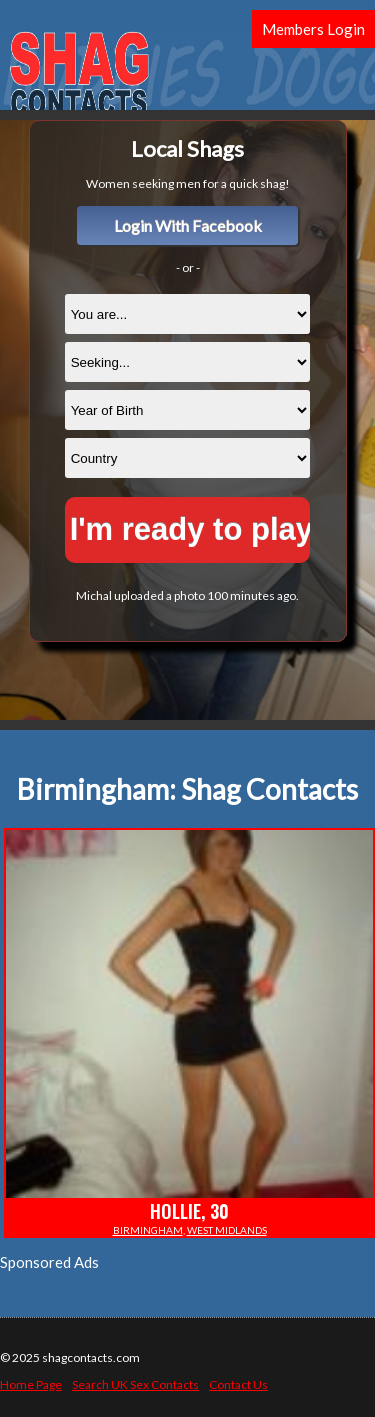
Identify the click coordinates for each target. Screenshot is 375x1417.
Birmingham (148, 1230)
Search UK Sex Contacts (135, 1384)
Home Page (31, 1384)
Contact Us (238, 1384)
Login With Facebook (188, 225)
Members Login (313, 29)
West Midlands (227, 1230)
